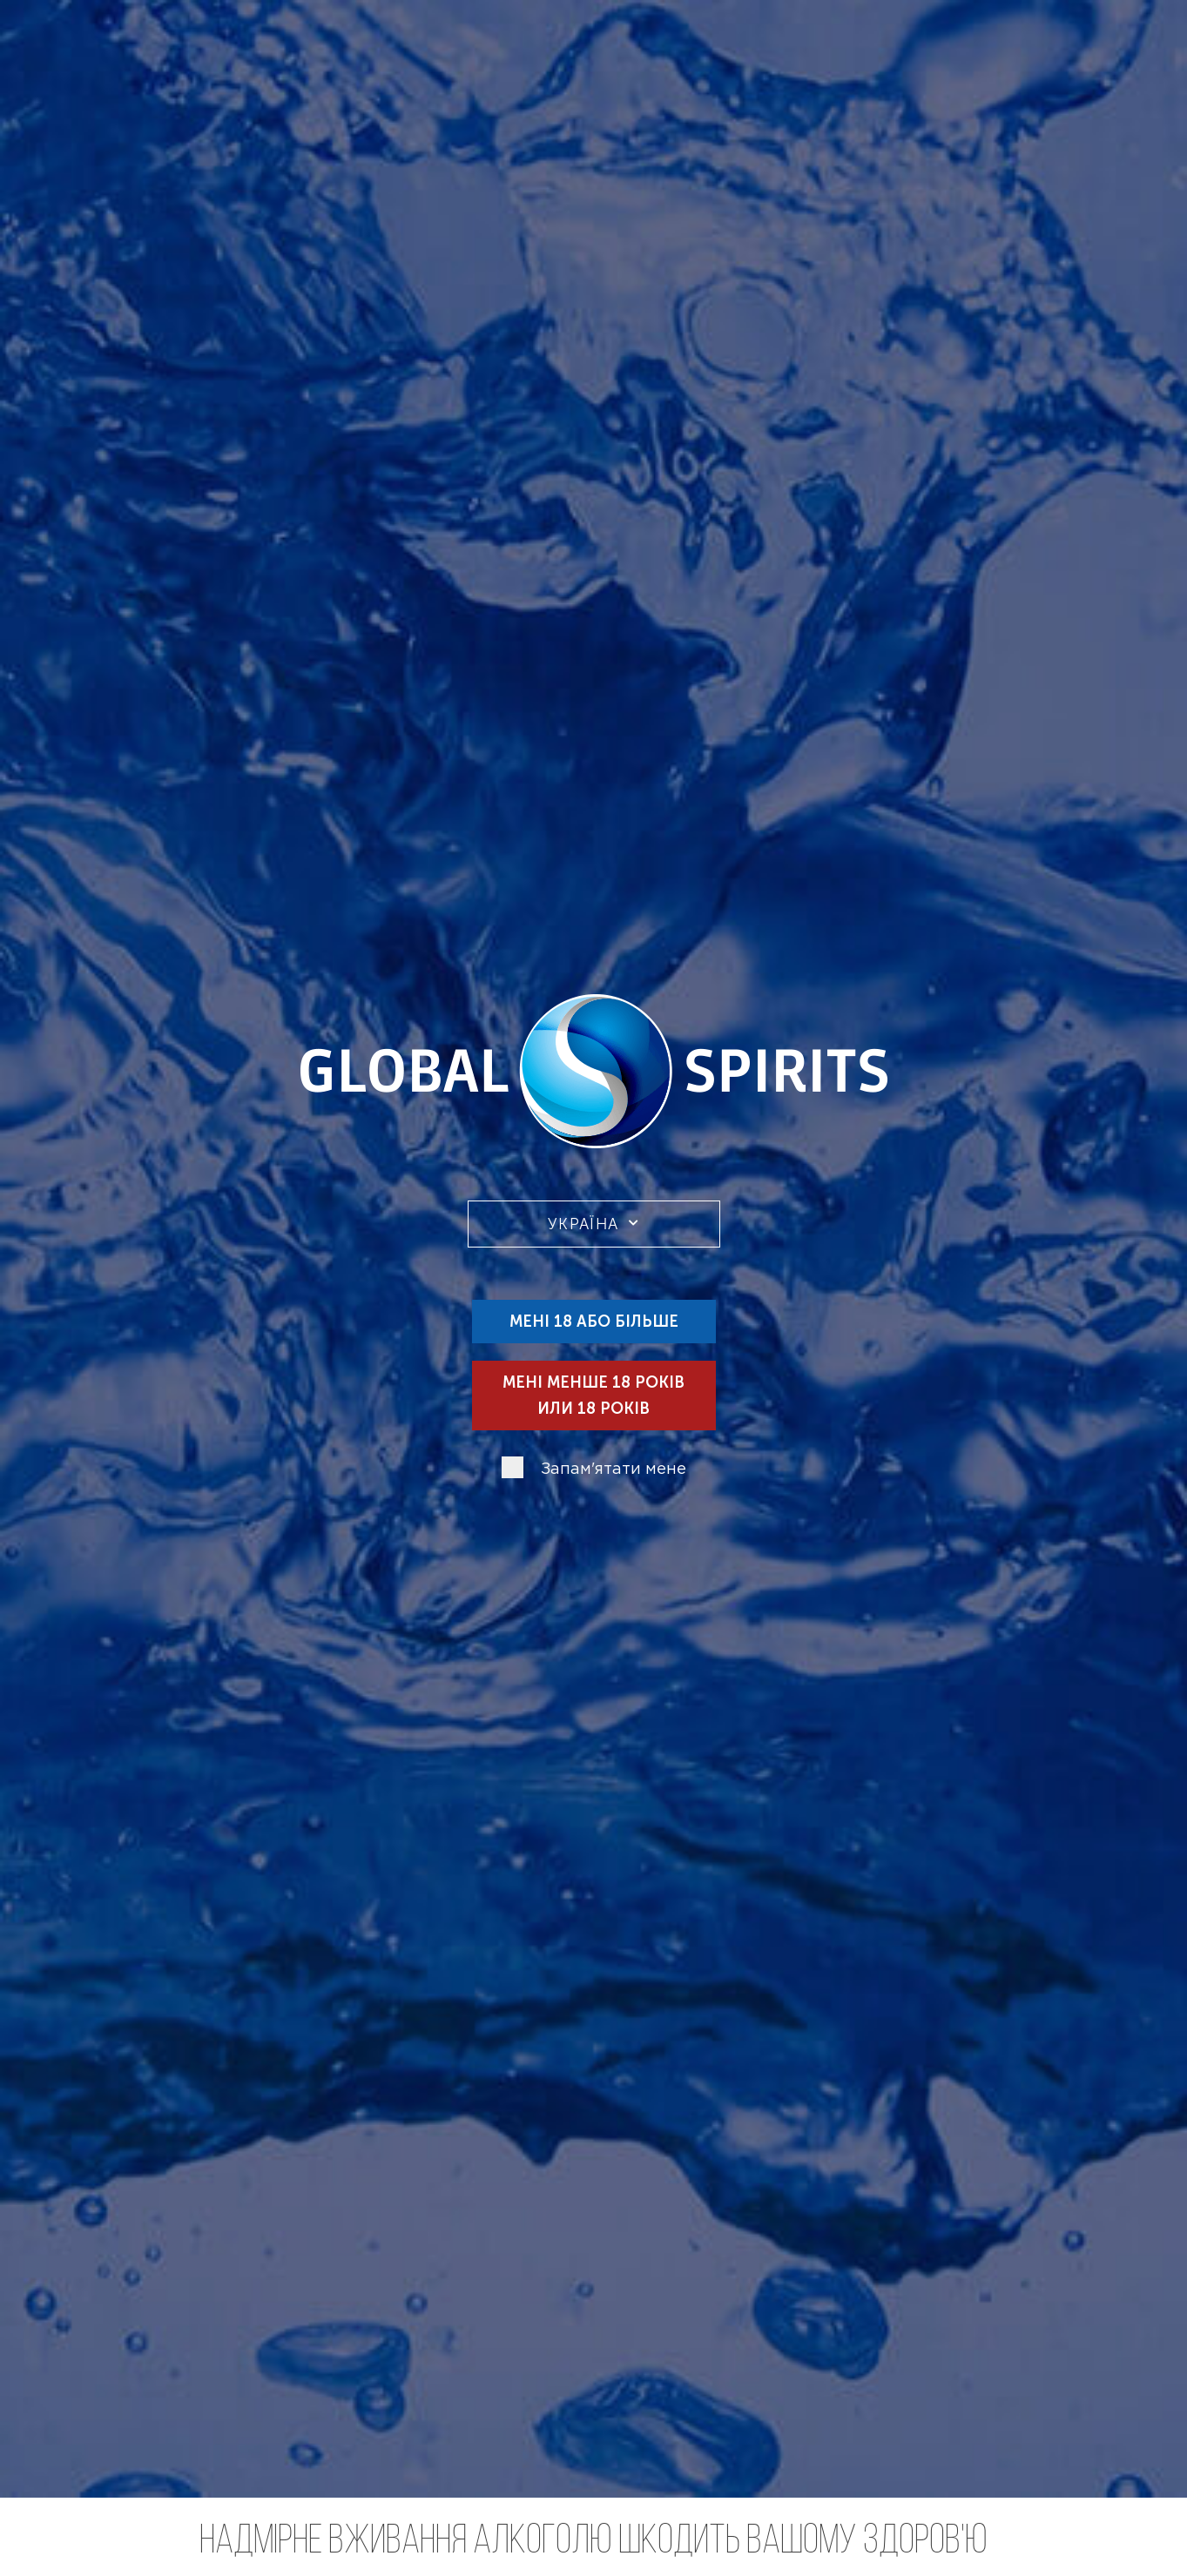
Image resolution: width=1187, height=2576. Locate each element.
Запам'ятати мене (613, 1470)
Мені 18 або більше (593, 1321)
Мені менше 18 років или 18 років (593, 1395)
